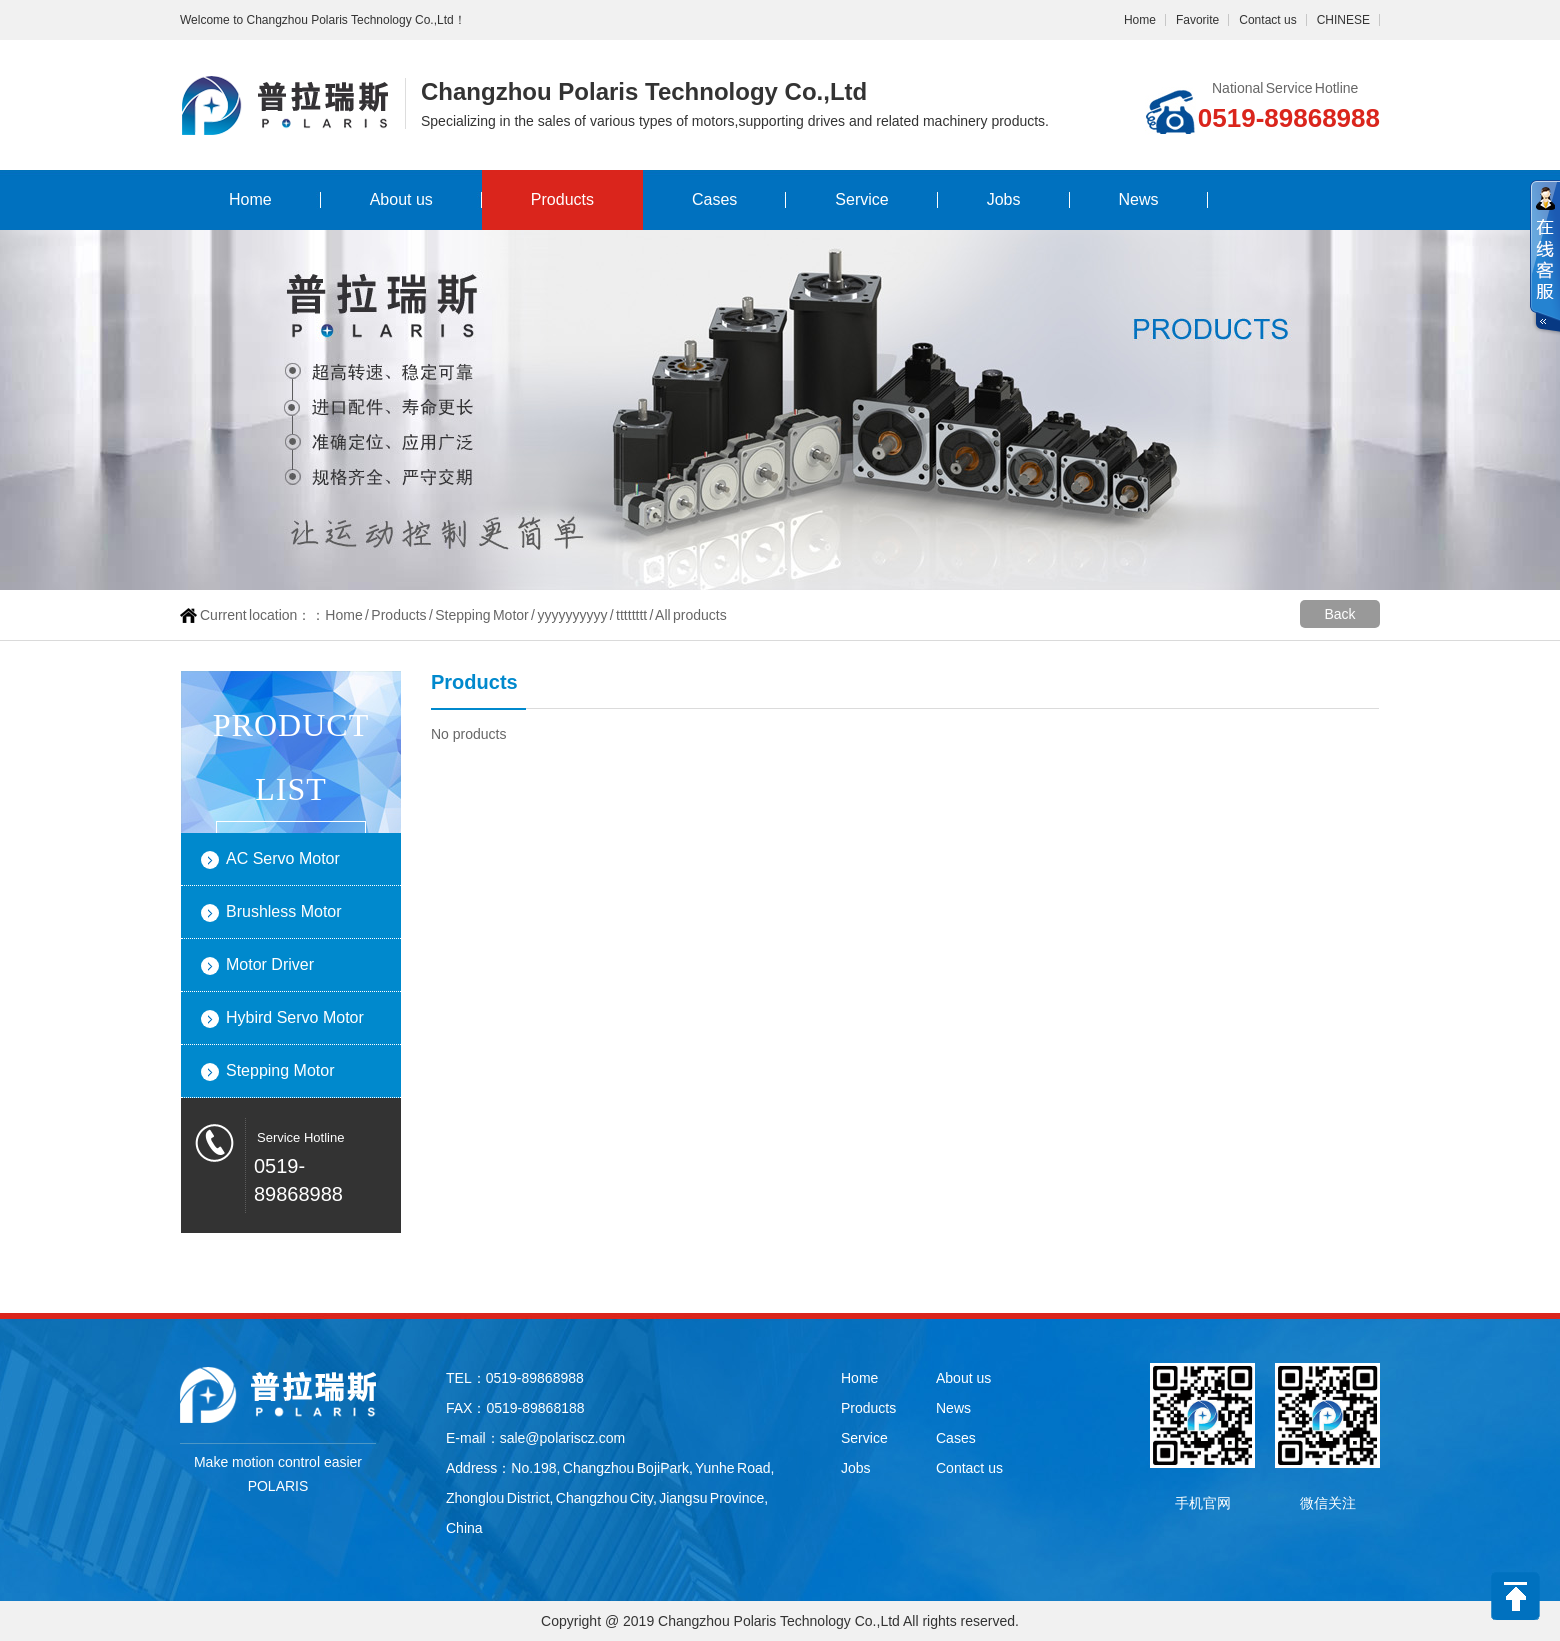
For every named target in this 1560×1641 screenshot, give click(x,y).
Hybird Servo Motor (295, 1017)
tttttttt (631, 615)
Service (861, 199)
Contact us (1267, 20)
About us (401, 199)
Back (1339, 614)
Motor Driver (270, 964)
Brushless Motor (284, 911)
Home (1140, 20)
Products (562, 199)
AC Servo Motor (283, 858)
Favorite (1197, 20)
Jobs (1004, 199)
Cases (714, 199)
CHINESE (1343, 20)
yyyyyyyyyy (572, 615)
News (1139, 199)
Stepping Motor (481, 615)
